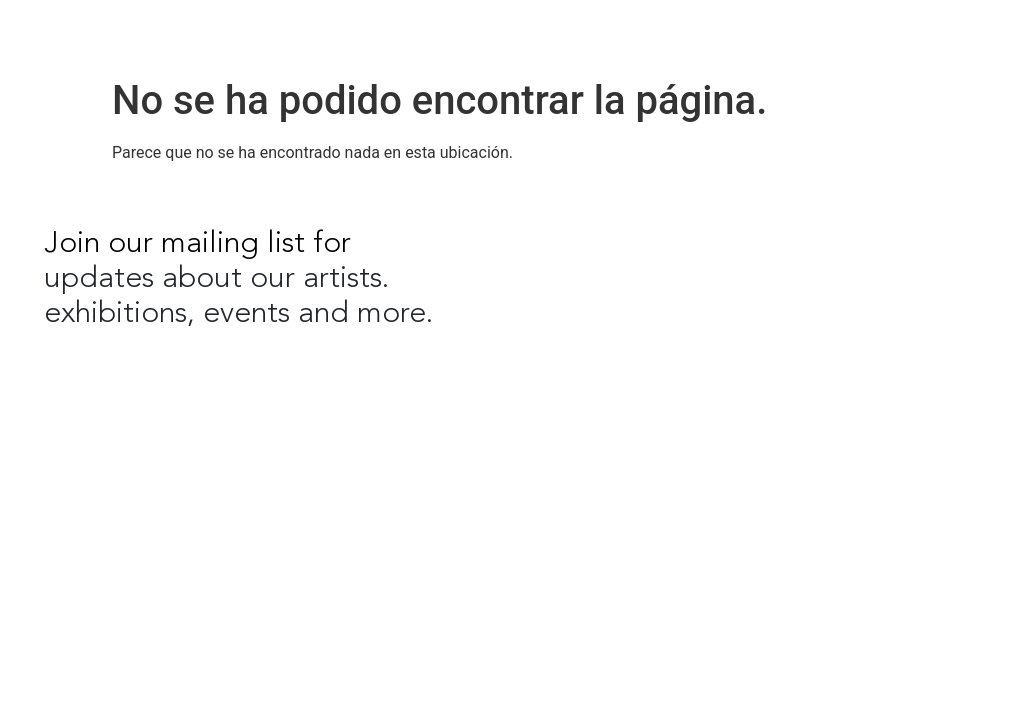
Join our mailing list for (197, 244)
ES (902, 30)
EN (863, 30)
